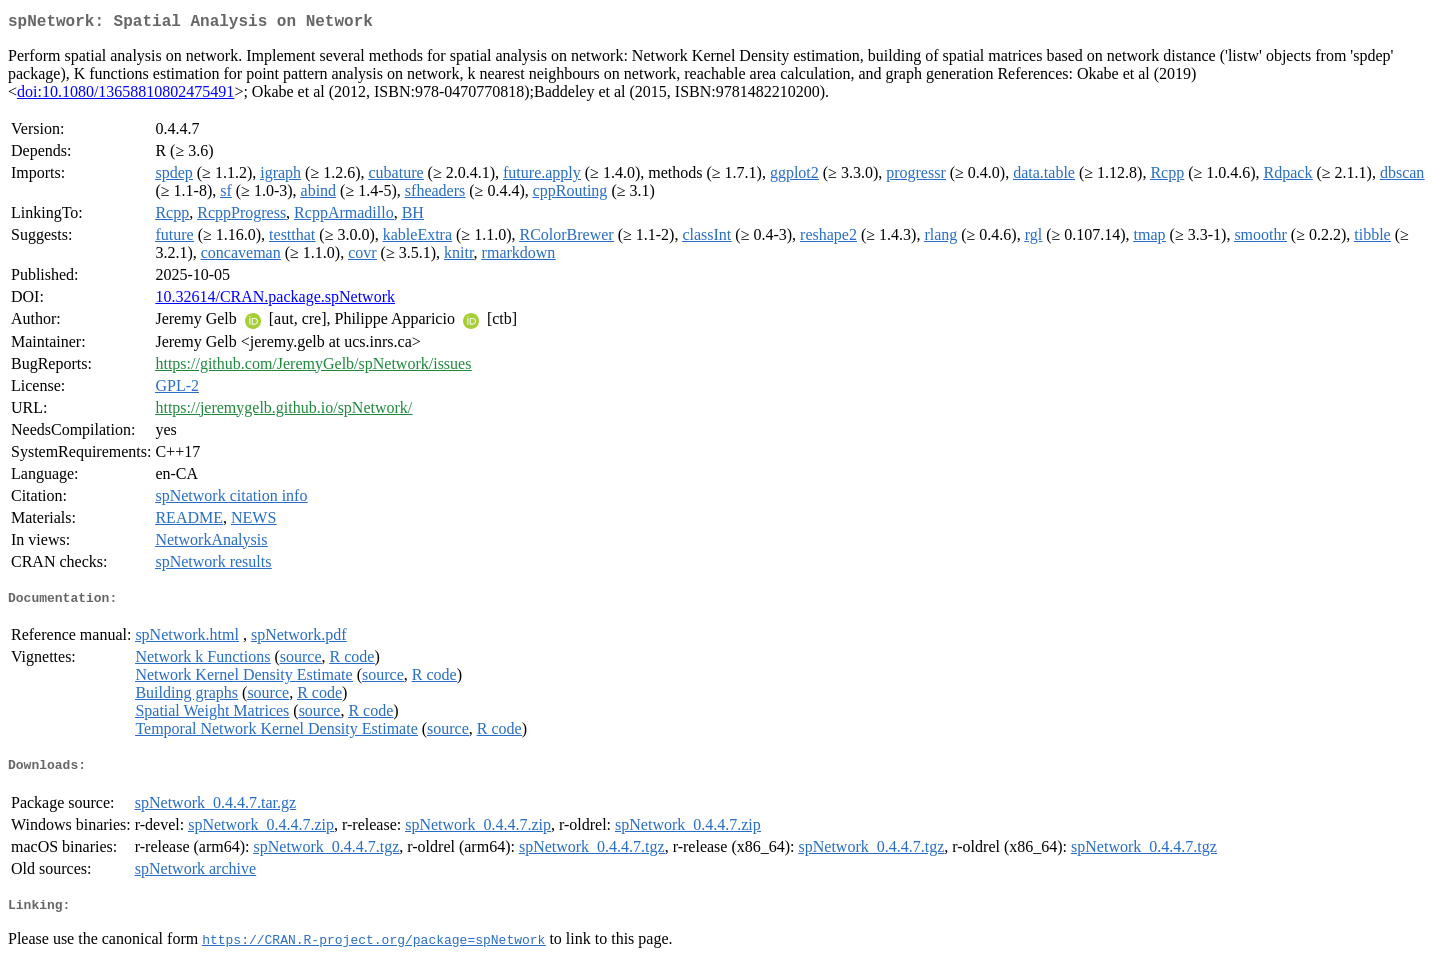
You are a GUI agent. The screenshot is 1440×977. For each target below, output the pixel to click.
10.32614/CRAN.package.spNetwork (275, 300)
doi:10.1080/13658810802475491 (125, 95)
